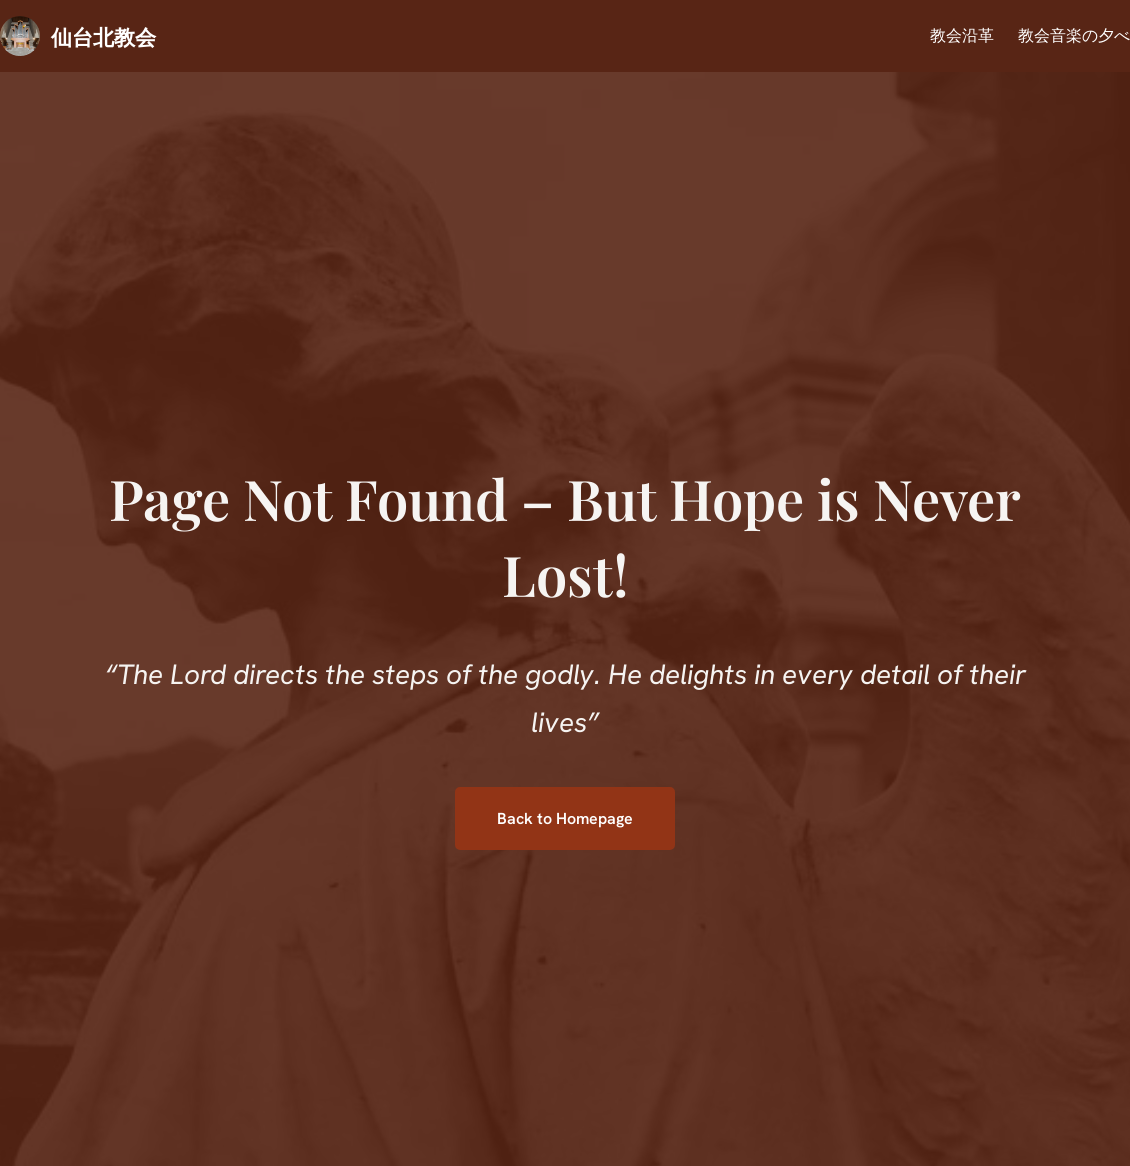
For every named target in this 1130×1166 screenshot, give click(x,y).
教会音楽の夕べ (1074, 35)
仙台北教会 (103, 36)
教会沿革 (962, 35)
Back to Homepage (565, 818)
